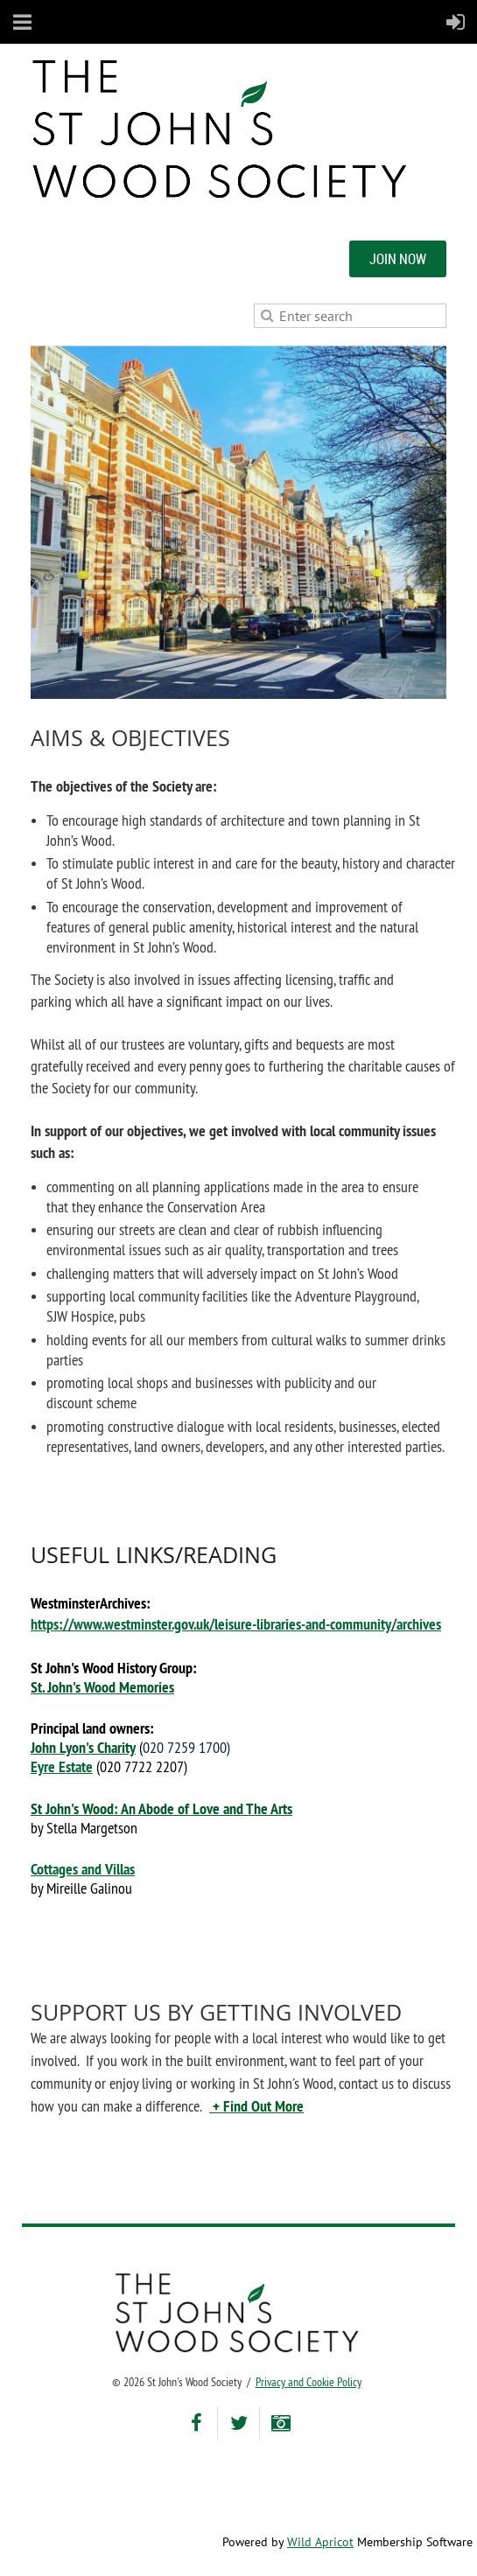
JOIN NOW (397, 259)
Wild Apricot (320, 2542)
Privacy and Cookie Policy (308, 2382)
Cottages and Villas (83, 1869)
